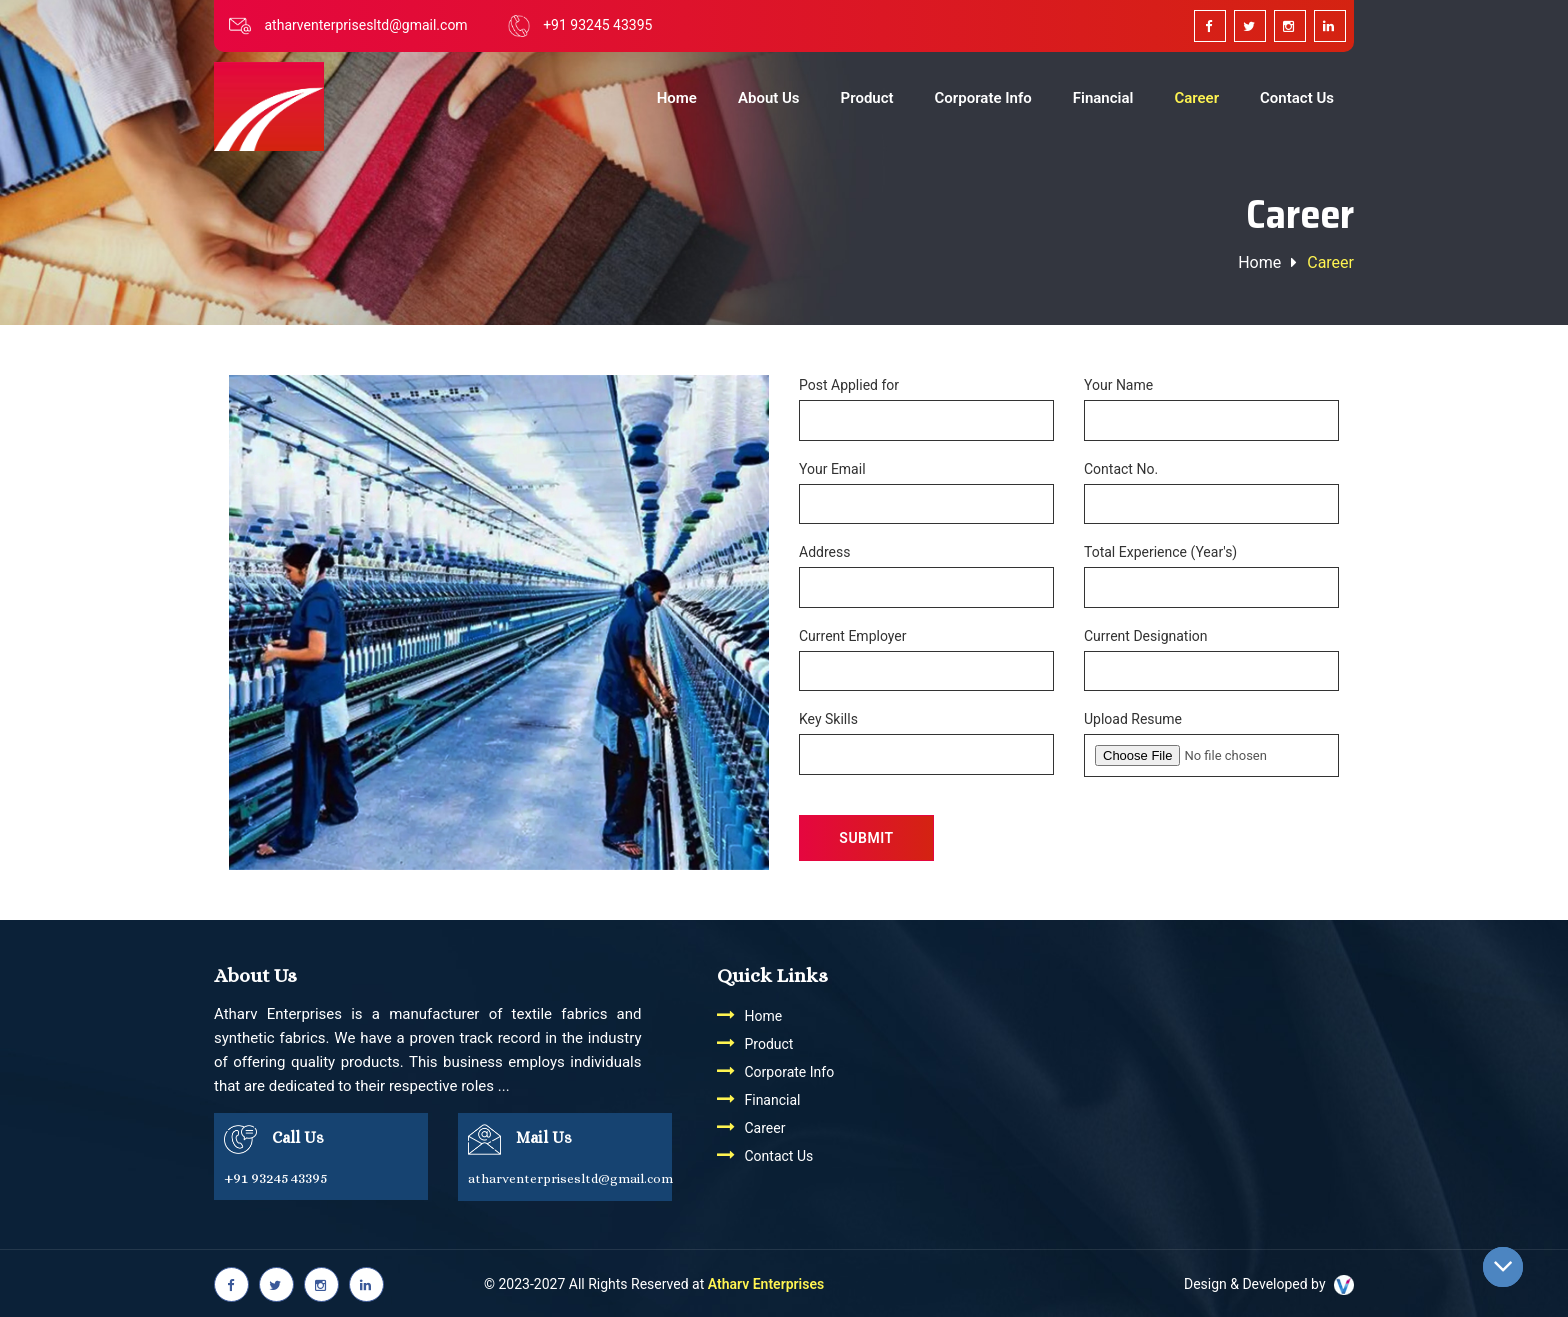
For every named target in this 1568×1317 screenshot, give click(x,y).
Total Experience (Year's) (1160, 552)
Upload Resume (1133, 719)
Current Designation (1146, 636)
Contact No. (1121, 469)
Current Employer (852, 636)
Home (677, 98)
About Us (769, 98)
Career (1196, 98)
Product (867, 98)
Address (824, 552)
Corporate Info (983, 98)
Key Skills (828, 719)
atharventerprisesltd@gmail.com (365, 25)
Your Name (1118, 385)
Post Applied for (849, 385)
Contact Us (1297, 98)
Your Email (832, 469)
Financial (1103, 98)
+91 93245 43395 (597, 25)
